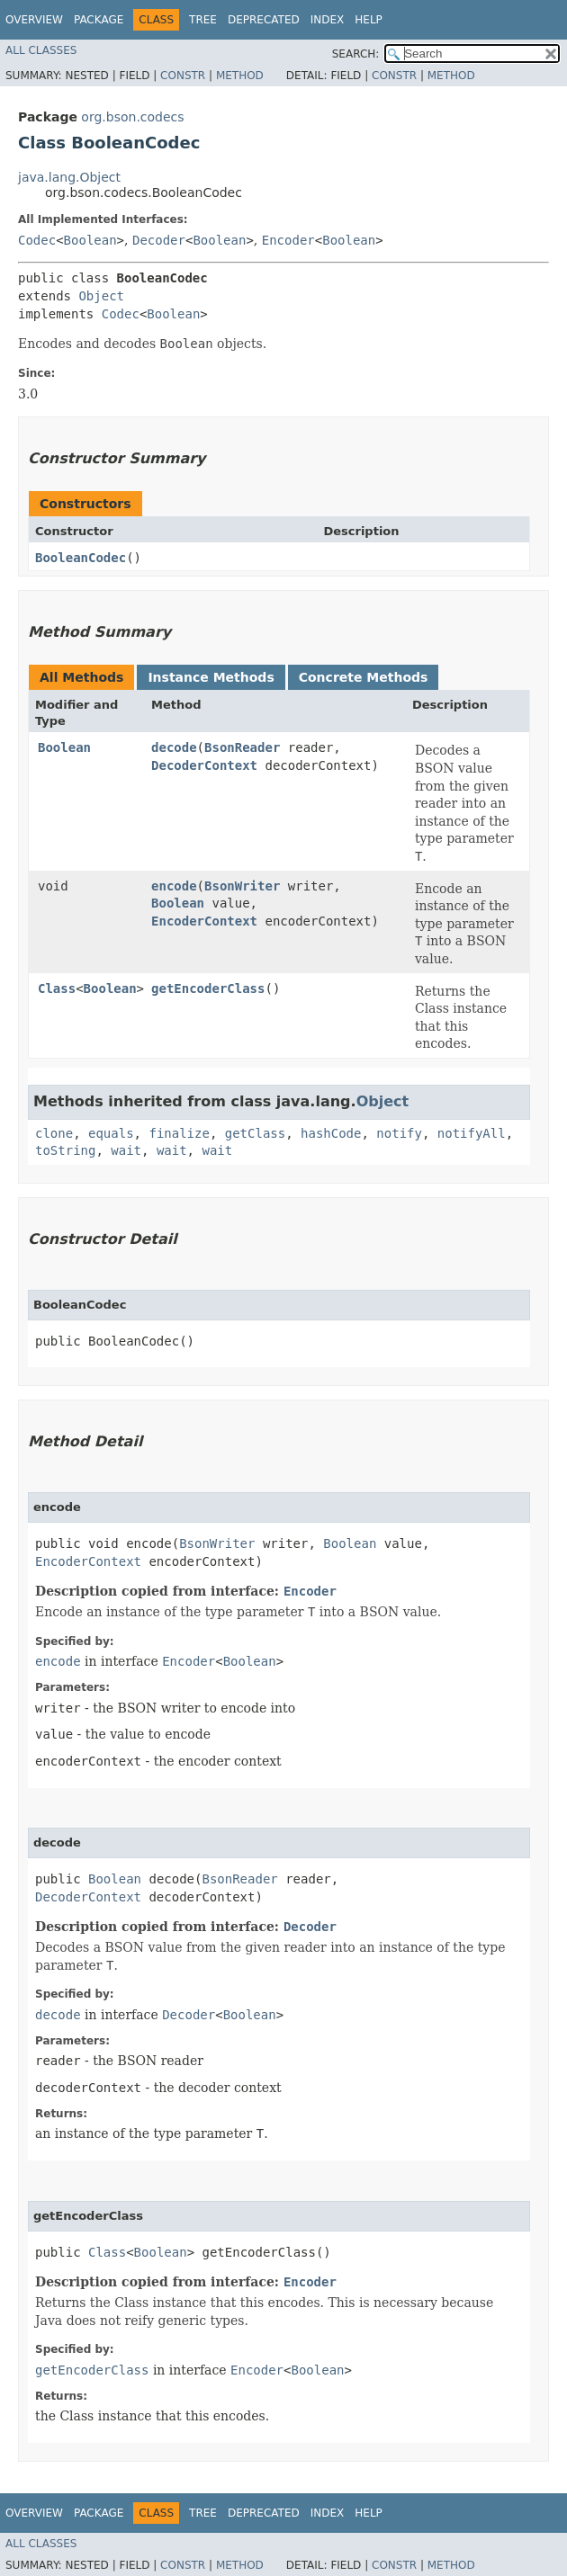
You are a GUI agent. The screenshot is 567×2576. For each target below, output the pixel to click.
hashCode (331, 1133)
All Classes (40, 50)
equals (111, 1133)
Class (57, 988)
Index (327, 19)
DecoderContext (204, 765)
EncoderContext (204, 921)
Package (98, 19)
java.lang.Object (69, 177)
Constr (182, 75)
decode (174, 747)
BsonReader (242, 747)
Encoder (288, 240)
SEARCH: (356, 54)
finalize (178, 1133)
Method (240, 75)
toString (65, 1150)
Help (368, 19)
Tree (203, 19)
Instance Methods (211, 677)
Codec (37, 240)
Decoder (158, 240)
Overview (34, 19)
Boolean (90, 240)
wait (126, 1150)
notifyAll (471, 1133)
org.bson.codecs (132, 117)
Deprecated (264, 19)
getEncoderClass (208, 988)
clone (54, 1133)
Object (101, 296)
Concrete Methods (363, 677)
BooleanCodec (80, 557)
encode (174, 886)
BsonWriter (242, 886)
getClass (255, 1133)
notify (399, 1133)
